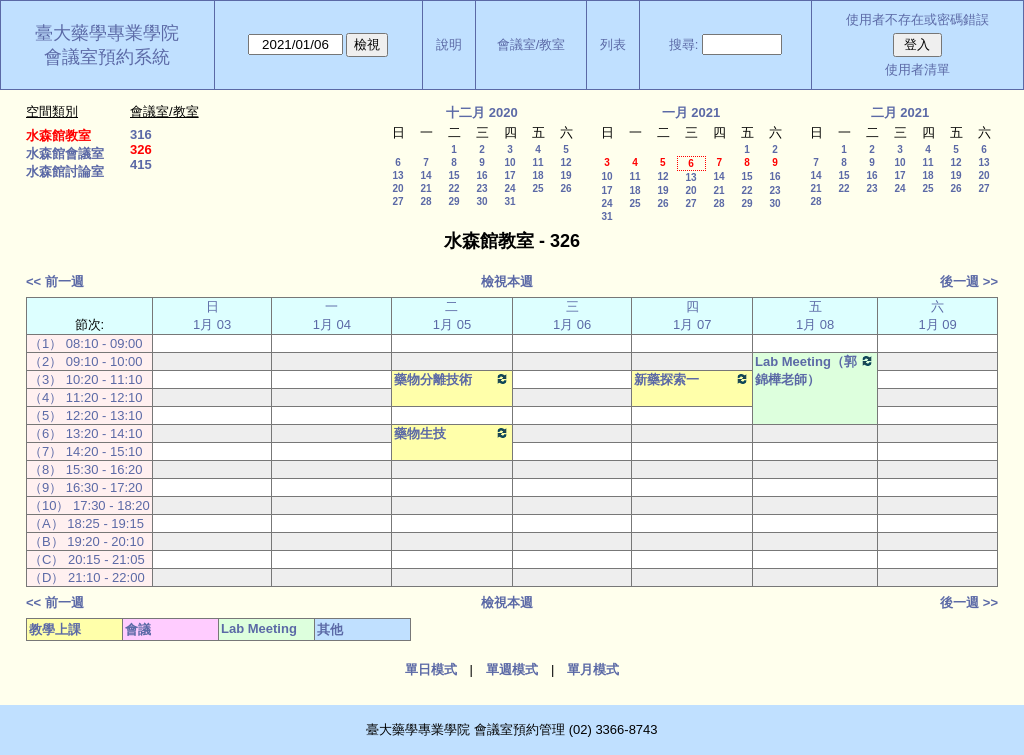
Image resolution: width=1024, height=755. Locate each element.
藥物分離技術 (452, 379)
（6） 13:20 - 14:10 (85, 433)
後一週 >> (969, 281)
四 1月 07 (692, 315)
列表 (613, 44)
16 (481, 175)
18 (537, 175)
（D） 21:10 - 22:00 (87, 577)
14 (425, 175)
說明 (449, 44)
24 (509, 188)
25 (537, 188)
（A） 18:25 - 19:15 (86, 523)
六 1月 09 (937, 315)
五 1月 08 (815, 315)
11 (537, 162)
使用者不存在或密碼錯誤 (917, 19)
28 (425, 201)
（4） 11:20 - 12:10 (85, 397)
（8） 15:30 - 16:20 (85, 469)
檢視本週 (507, 281)
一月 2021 (691, 112)
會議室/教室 (531, 44)
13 (397, 175)
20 (397, 188)
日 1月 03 (212, 315)
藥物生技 (452, 433)
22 (453, 188)
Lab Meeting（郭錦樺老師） (815, 370)
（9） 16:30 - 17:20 (85, 487)
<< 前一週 (55, 281)
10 (509, 162)
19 (565, 175)
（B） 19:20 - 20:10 (86, 541)
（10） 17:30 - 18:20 (89, 505)
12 (565, 162)
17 (509, 175)
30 (481, 201)
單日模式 (431, 669)
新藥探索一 (692, 379)
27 (397, 201)
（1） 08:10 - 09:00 (85, 343)
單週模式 (512, 669)
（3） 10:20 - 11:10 (85, 379)
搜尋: (684, 44)
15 (453, 175)
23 (481, 188)
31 (509, 201)
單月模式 (593, 669)
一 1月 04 (332, 315)
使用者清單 (917, 69)
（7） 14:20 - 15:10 (85, 451)
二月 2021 (900, 112)
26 (565, 188)
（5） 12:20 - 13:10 (85, 415)
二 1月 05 (452, 315)
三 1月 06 (572, 315)
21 (425, 188)
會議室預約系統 (107, 57)
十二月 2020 (482, 112)
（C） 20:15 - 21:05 (87, 559)
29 (453, 201)
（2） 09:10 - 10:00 (85, 361)
